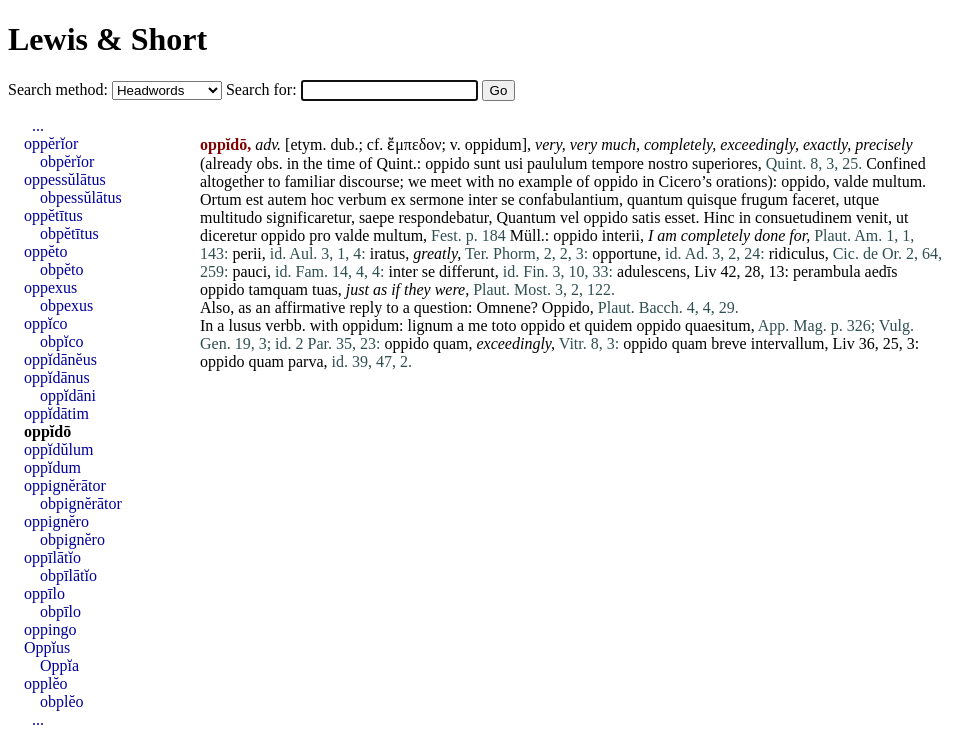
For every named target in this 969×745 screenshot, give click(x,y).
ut (902, 217)
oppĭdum (52, 467)
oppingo (50, 629)
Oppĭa (59, 665)
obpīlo (60, 611)
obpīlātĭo (68, 575)
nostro (668, 163)
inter (482, 199)
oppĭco (46, 323)
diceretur (228, 235)
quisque (712, 199)
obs (267, 163)
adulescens (651, 271)
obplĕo (62, 701)
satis (646, 217)
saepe (377, 217)
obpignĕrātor (81, 503)
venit (872, 217)
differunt (467, 271)
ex (398, 199)
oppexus (50, 287)
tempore (618, 163)
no (506, 181)
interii (621, 235)
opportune (624, 253)
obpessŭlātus (81, 197)
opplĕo (46, 683)
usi (513, 163)
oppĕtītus (53, 215)
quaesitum (718, 325)
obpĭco (62, 341)
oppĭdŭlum (58, 449)
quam (451, 343)
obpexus (66, 305)
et (575, 325)
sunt (487, 163)
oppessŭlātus (65, 179)
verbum (362, 199)
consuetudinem (803, 217)
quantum (655, 199)
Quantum (526, 217)
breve (729, 343)
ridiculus (797, 253)
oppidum (493, 144)
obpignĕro (72, 539)
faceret (814, 199)
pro (319, 235)
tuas (325, 289)
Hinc (719, 217)
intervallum (788, 343)
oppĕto (46, 251)
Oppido (566, 307)
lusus (244, 325)
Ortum (221, 199)
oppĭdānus (57, 377)
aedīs (881, 271)
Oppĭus (47, 647)
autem (287, 199)
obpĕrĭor (67, 161)
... (38, 125)
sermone (437, 199)
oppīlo (44, 593)
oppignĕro (56, 521)
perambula (827, 271)
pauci (249, 271)
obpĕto (62, 269)
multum (897, 181)
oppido (447, 163)
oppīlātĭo (52, 557)
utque (861, 199)
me (478, 325)
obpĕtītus (69, 233)
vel (570, 217)
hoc (322, 199)
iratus (388, 253)
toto (504, 325)
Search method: (60, 89)
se (507, 199)
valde (851, 181)
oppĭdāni (68, 395)
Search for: (263, 89)
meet (446, 181)
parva (306, 361)
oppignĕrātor (65, 485)
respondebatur (443, 217)
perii (246, 253)
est (255, 199)
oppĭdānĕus (60, 359)
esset (679, 217)
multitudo (231, 217)
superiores (725, 163)
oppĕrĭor (51, 143)
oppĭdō (47, 431)
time (341, 163)
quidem (608, 325)
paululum (557, 163)
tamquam (278, 289)
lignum (430, 325)
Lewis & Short (107, 39)
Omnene (504, 307)
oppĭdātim (56, 413)
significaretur (308, 217)
